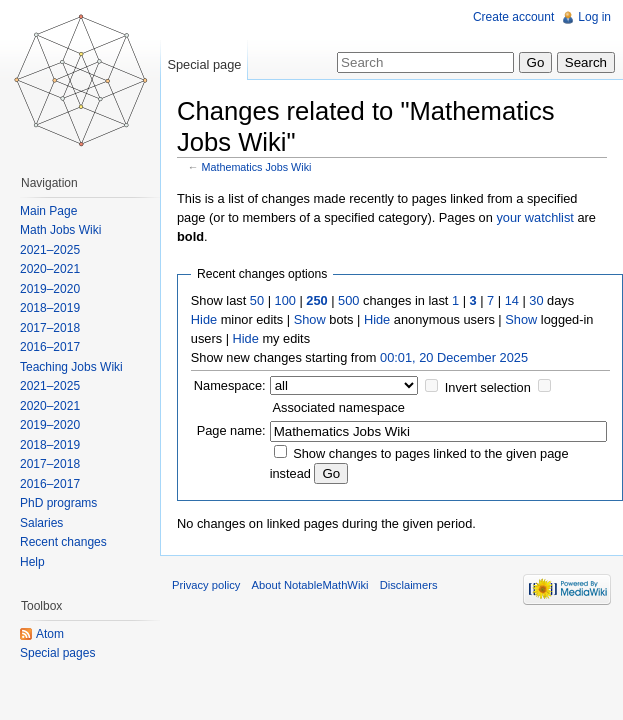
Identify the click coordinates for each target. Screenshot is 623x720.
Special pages (57, 653)
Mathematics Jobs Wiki (257, 167)
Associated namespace (339, 407)
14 (512, 300)
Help (32, 562)
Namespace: (230, 385)
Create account (513, 17)
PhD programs (58, 503)
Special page (204, 64)
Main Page (48, 211)
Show (310, 319)
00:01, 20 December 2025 (454, 357)
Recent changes (63, 542)
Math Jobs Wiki (60, 230)
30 (536, 300)
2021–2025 (50, 250)
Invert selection (488, 387)
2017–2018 (50, 328)
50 (257, 300)
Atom (50, 634)
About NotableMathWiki (310, 585)
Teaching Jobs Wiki (71, 367)
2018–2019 (50, 308)
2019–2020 (50, 289)
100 (285, 300)
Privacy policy (206, 585)
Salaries (41, 523)
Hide (204, 319)
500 (348, 300)
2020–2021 (50, 269)
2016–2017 (50, 347)
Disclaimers (409, 585)
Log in (594, 17)
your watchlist (535, 217)
